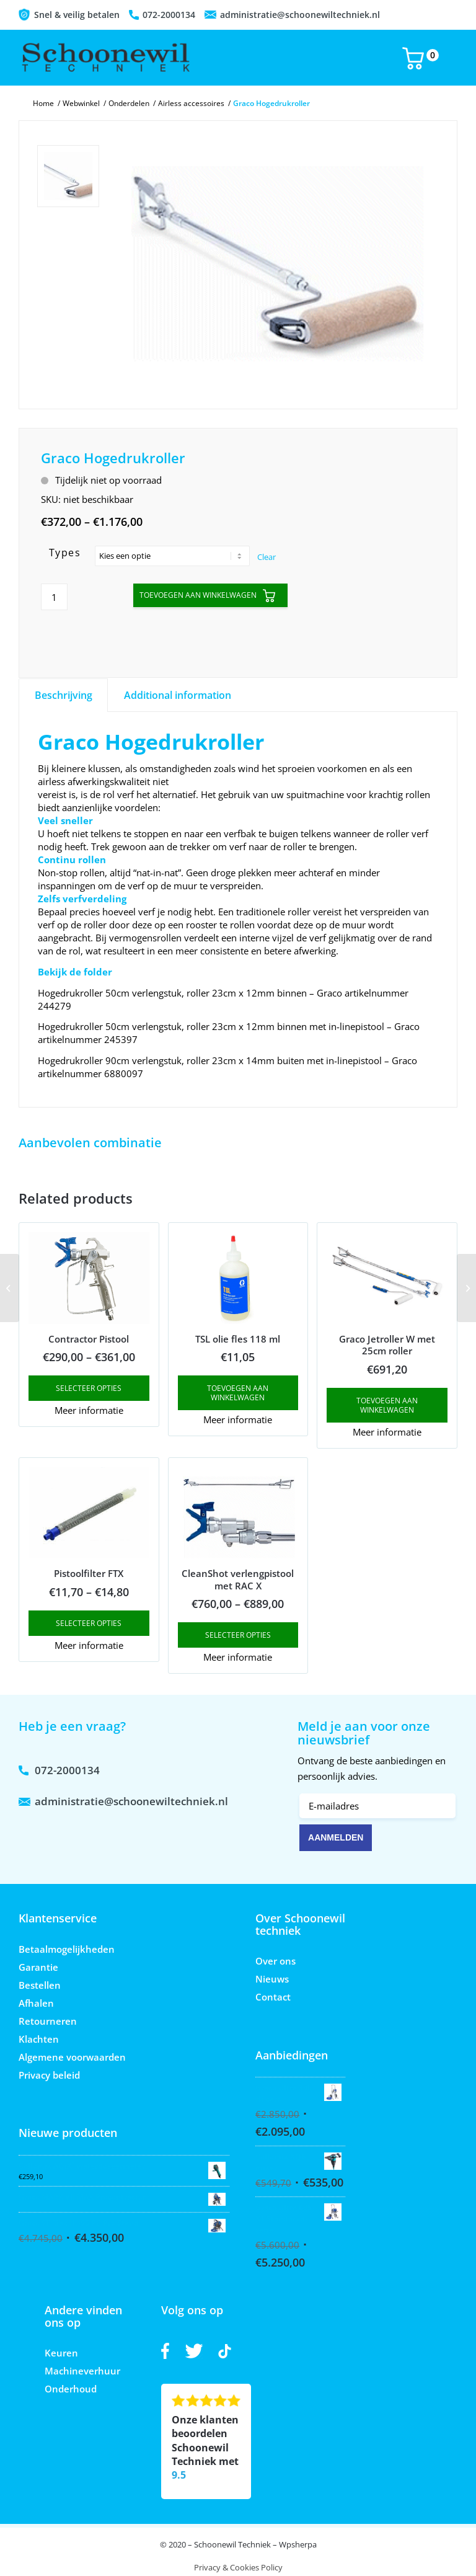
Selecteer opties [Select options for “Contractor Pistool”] (88, 1388)
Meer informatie (89, 1410)
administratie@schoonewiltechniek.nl (300, 14)
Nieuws (272, 1979)
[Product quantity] (54, 597)
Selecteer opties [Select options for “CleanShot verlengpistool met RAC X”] (238, 1635)
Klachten (39, 2039)
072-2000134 (169, 14)
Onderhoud (71, 2389)
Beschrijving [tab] (63, 695)
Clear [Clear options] (266, 557)
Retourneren (48, 2021)
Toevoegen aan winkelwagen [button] (237, 1393)
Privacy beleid (49, 2075)
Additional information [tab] (177, 695)
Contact (273, 1997)
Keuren (61, 2353)
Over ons (275, 1961)
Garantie (38, 1967)
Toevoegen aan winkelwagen (198, 595)
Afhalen (36, 2003)
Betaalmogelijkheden (67, 1949)
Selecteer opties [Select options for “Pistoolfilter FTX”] (88, 1623)
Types (65, 552)
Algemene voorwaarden (72, 2057)
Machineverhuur (82, 2371)
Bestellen (40, 1985)
